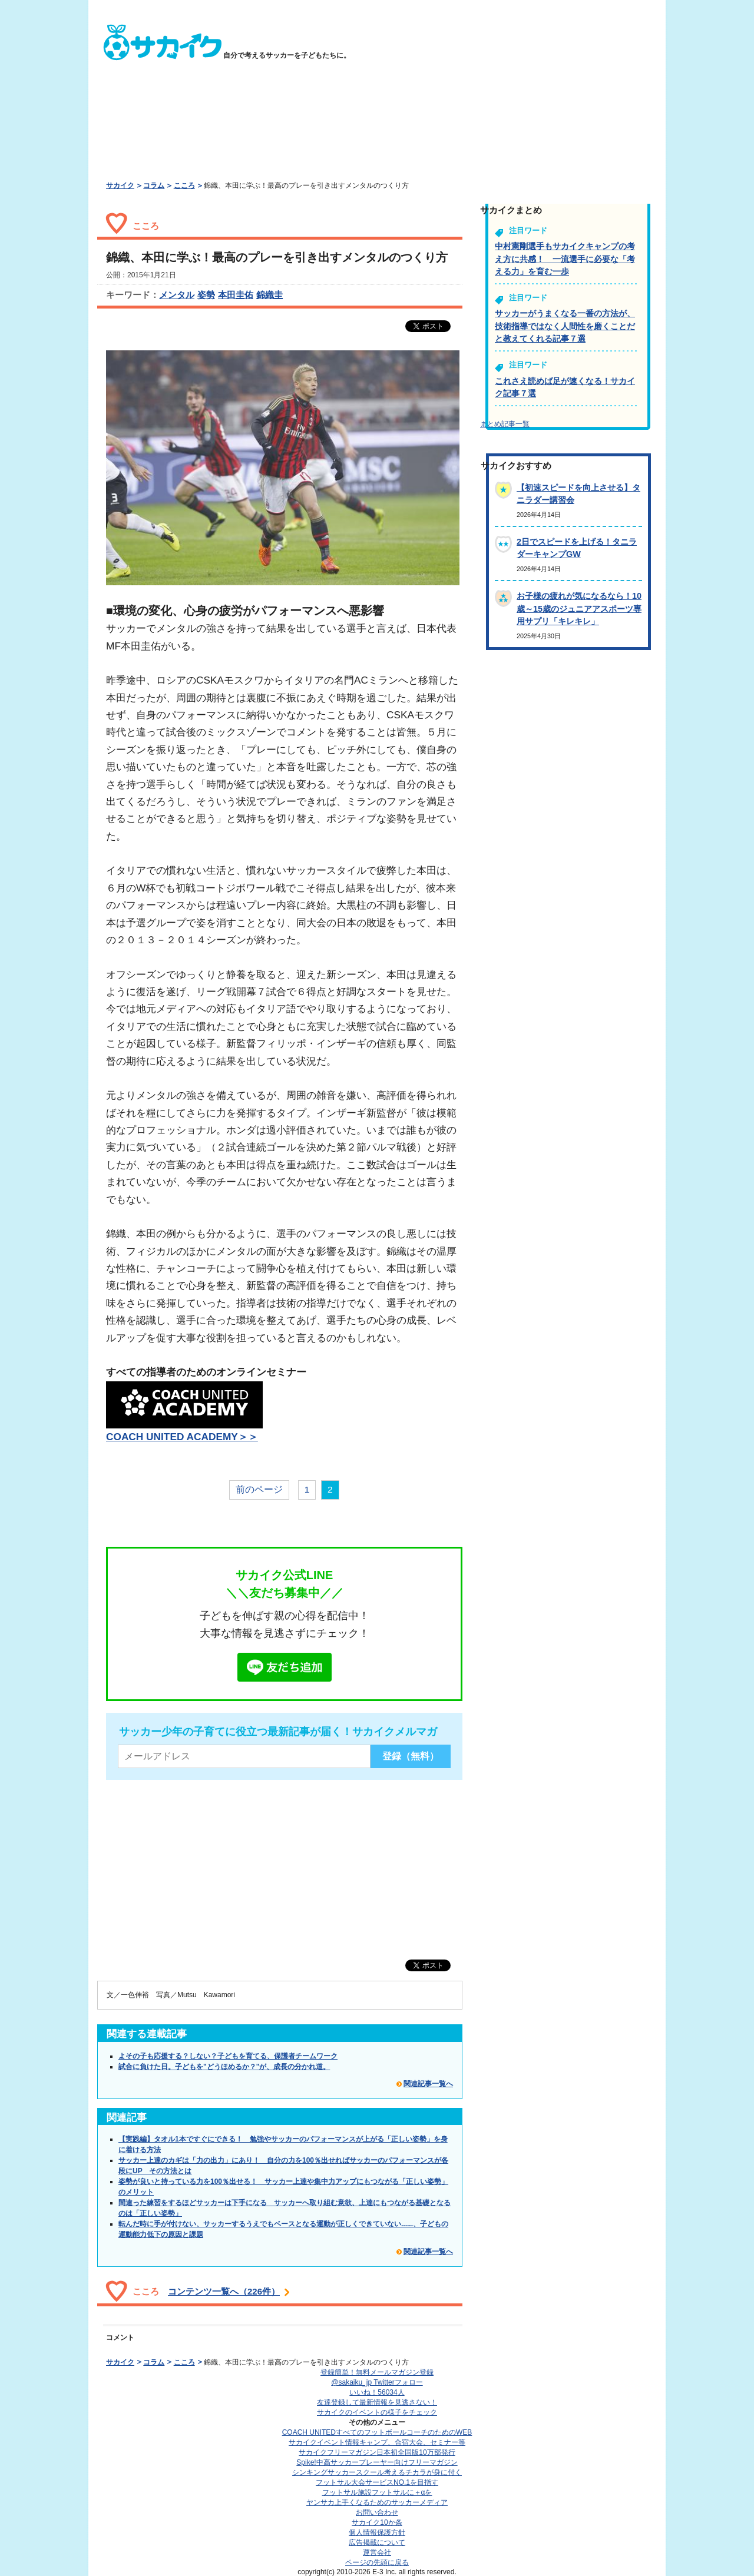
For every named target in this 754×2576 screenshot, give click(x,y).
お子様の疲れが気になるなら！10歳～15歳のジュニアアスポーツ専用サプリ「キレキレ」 (579, 608)
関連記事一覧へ (428, 2084)
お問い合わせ (377, 2512)
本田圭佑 (235, 295)
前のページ (259, 1489)
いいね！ (376, 2392)
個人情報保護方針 (377, 2532)
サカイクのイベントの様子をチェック (377, 2412)
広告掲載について (377, 2542)
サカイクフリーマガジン (377, 2452)
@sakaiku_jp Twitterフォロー (376, 2382)
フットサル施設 (377, 2492)
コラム (153, 185)
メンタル (176, 295)
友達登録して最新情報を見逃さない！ (377, 2402)
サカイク (120, 185)
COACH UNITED (377, 2432)
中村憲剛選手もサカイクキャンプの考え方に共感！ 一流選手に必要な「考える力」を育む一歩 (565, 258)
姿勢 (206, 295)
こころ (184, 185)
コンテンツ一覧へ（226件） (224, 2291)
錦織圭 (269, 295)
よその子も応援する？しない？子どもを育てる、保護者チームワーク (228, 2056)
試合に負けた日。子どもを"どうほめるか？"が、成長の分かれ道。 (224, 2067)
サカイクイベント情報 (377, 2442)
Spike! (376, 2462)
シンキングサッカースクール (377, 2472)
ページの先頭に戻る (377, 2562)
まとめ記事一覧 (505, 424)
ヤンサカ (377, 2502)
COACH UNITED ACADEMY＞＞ (182, 1437)
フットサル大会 (377, 2482)
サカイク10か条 (377, 2522)
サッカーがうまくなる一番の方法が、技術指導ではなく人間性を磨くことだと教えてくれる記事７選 (565, 326)
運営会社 (377, 2552)
